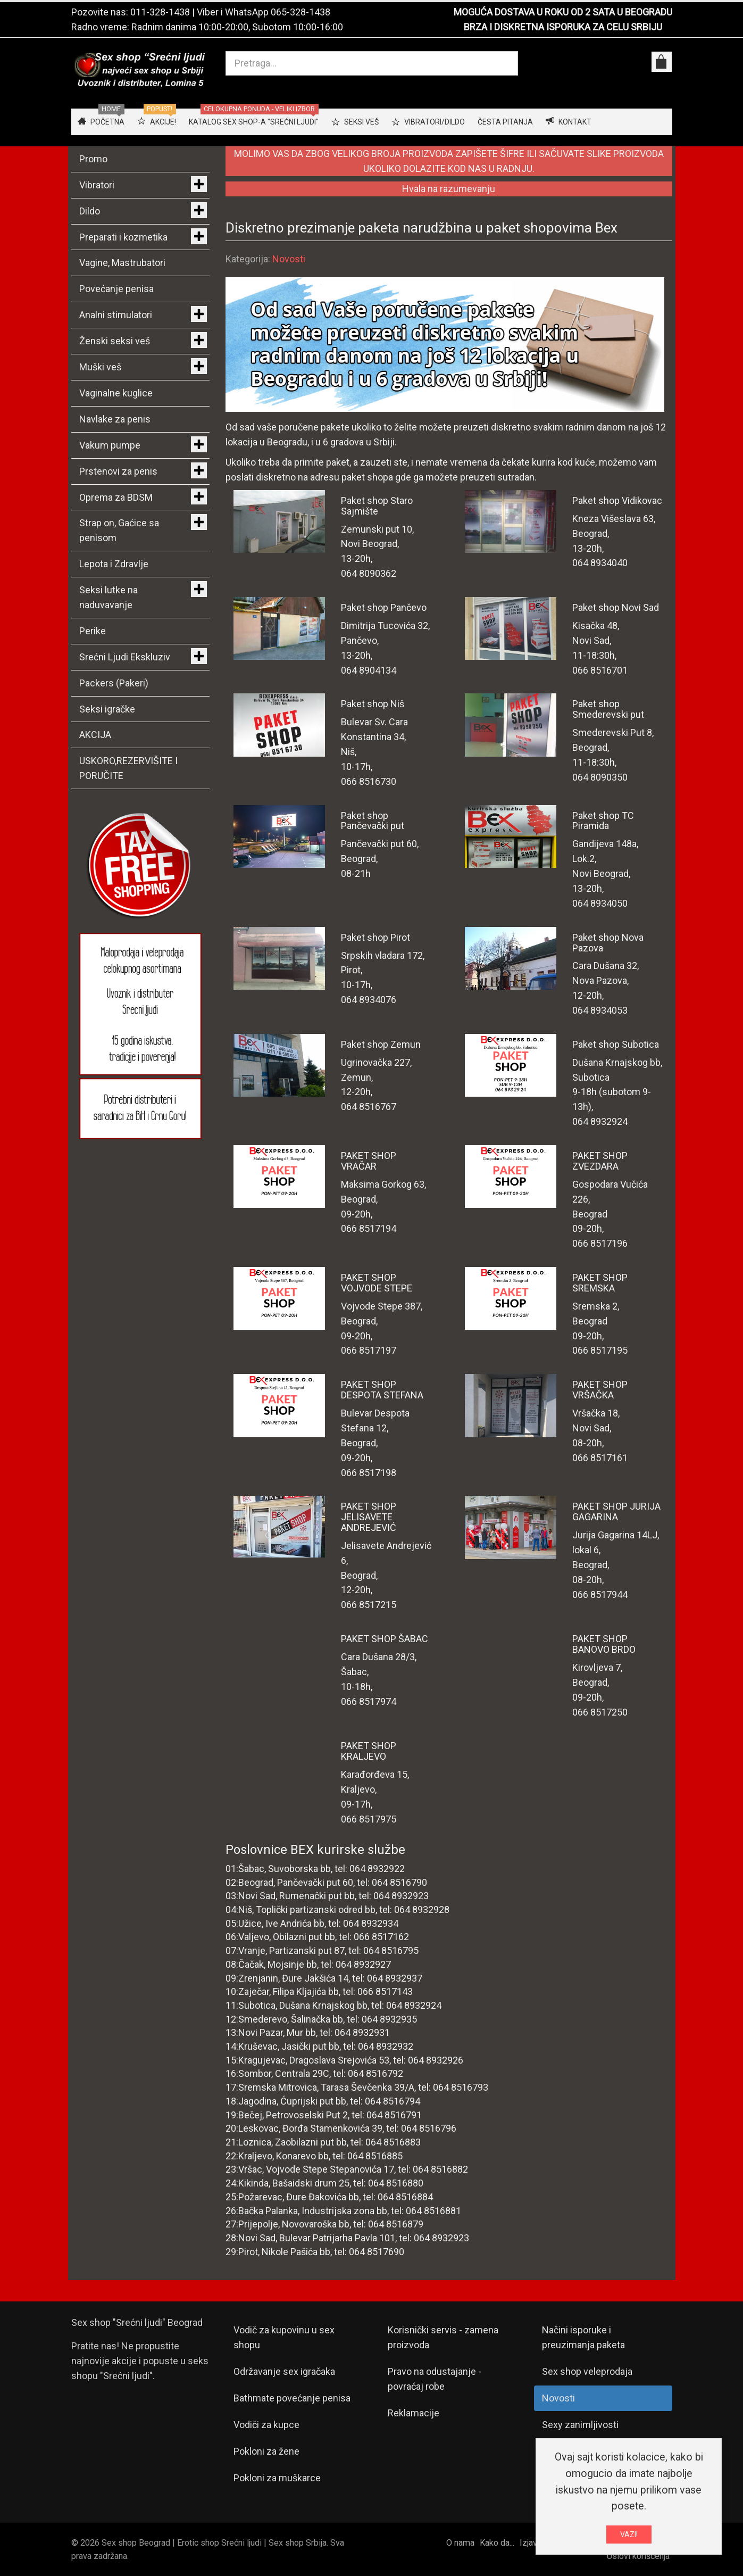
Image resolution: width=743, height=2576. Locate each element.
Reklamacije (413, 2412)
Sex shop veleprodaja (587, 2371)
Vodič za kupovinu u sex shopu (284, 2337)
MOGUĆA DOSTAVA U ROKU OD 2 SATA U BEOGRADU (563, 12)
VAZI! (629, 2534)
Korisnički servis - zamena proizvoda (443, 2337)
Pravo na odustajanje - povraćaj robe (434, 2379)
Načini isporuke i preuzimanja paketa (583, 2337)
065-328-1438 (300, 12)
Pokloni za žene (266, 2451)
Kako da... (497, 2543)
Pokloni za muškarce (277, 2477)
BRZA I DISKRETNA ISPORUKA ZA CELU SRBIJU (563, 26)
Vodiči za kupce (266, 2424)
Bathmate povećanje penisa (291, 2398)
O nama (460, 2543)
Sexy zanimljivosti (580, 2424)
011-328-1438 (160, 12)
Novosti (288, 258)
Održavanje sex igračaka (284, 2371)
